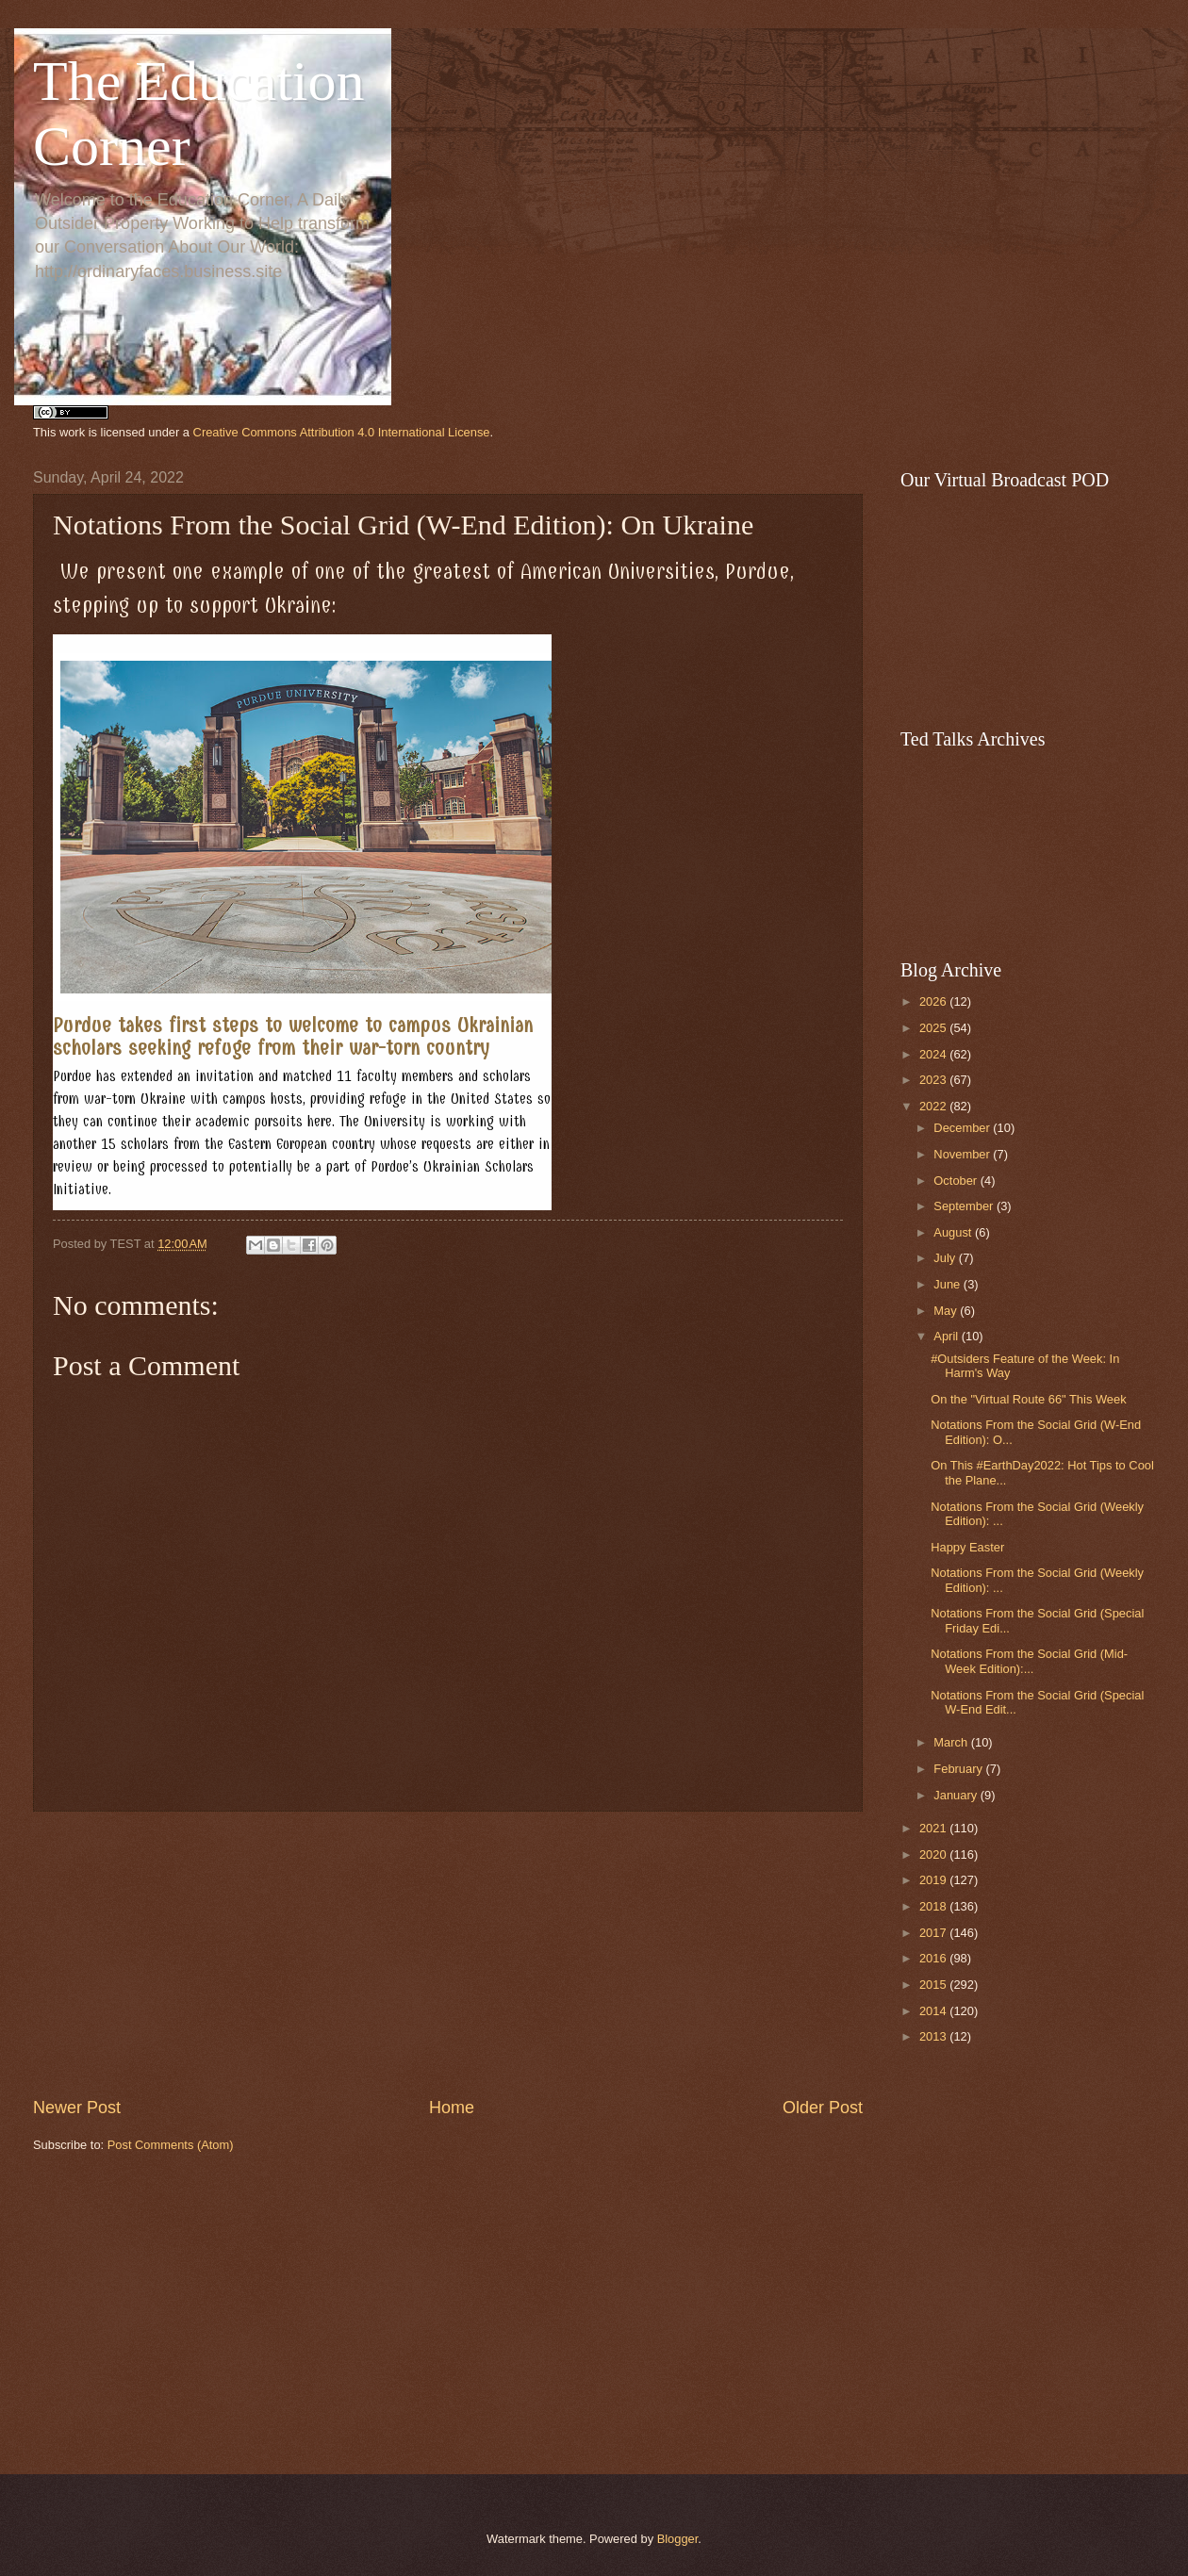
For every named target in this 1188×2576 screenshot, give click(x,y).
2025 (934, 1028)
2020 (934, 1854)
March (951, 1742)
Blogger (678, 2539)
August (954, 1232)
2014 (934, 2011)
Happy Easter (967, 1547)
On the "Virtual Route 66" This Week (1028, 1399)
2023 (934, 1080)
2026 (934, 1001)
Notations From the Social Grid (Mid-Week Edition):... (1029, 1661)
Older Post (823, 2107)
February (959, 1769)
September (965, 1206)
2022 (934, 1106)
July (945, 1258)
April (947, 1336)
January (956, 1795)
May (946, 1311)
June (948, 1284)
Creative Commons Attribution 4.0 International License (341, 432)
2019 (934, 1880)
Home (451, 2107)
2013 (934, 2036)
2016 (934, 1958)
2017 (934, 1933)
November (963, 1154)
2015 (934, 1984)
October (956, 1180)
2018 (934, 1906)
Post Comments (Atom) (170, 2145)
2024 (934, 1054)
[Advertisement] (447, 1954)
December (963, 1128)
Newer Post (77, 2107)
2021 (934, 1828)
